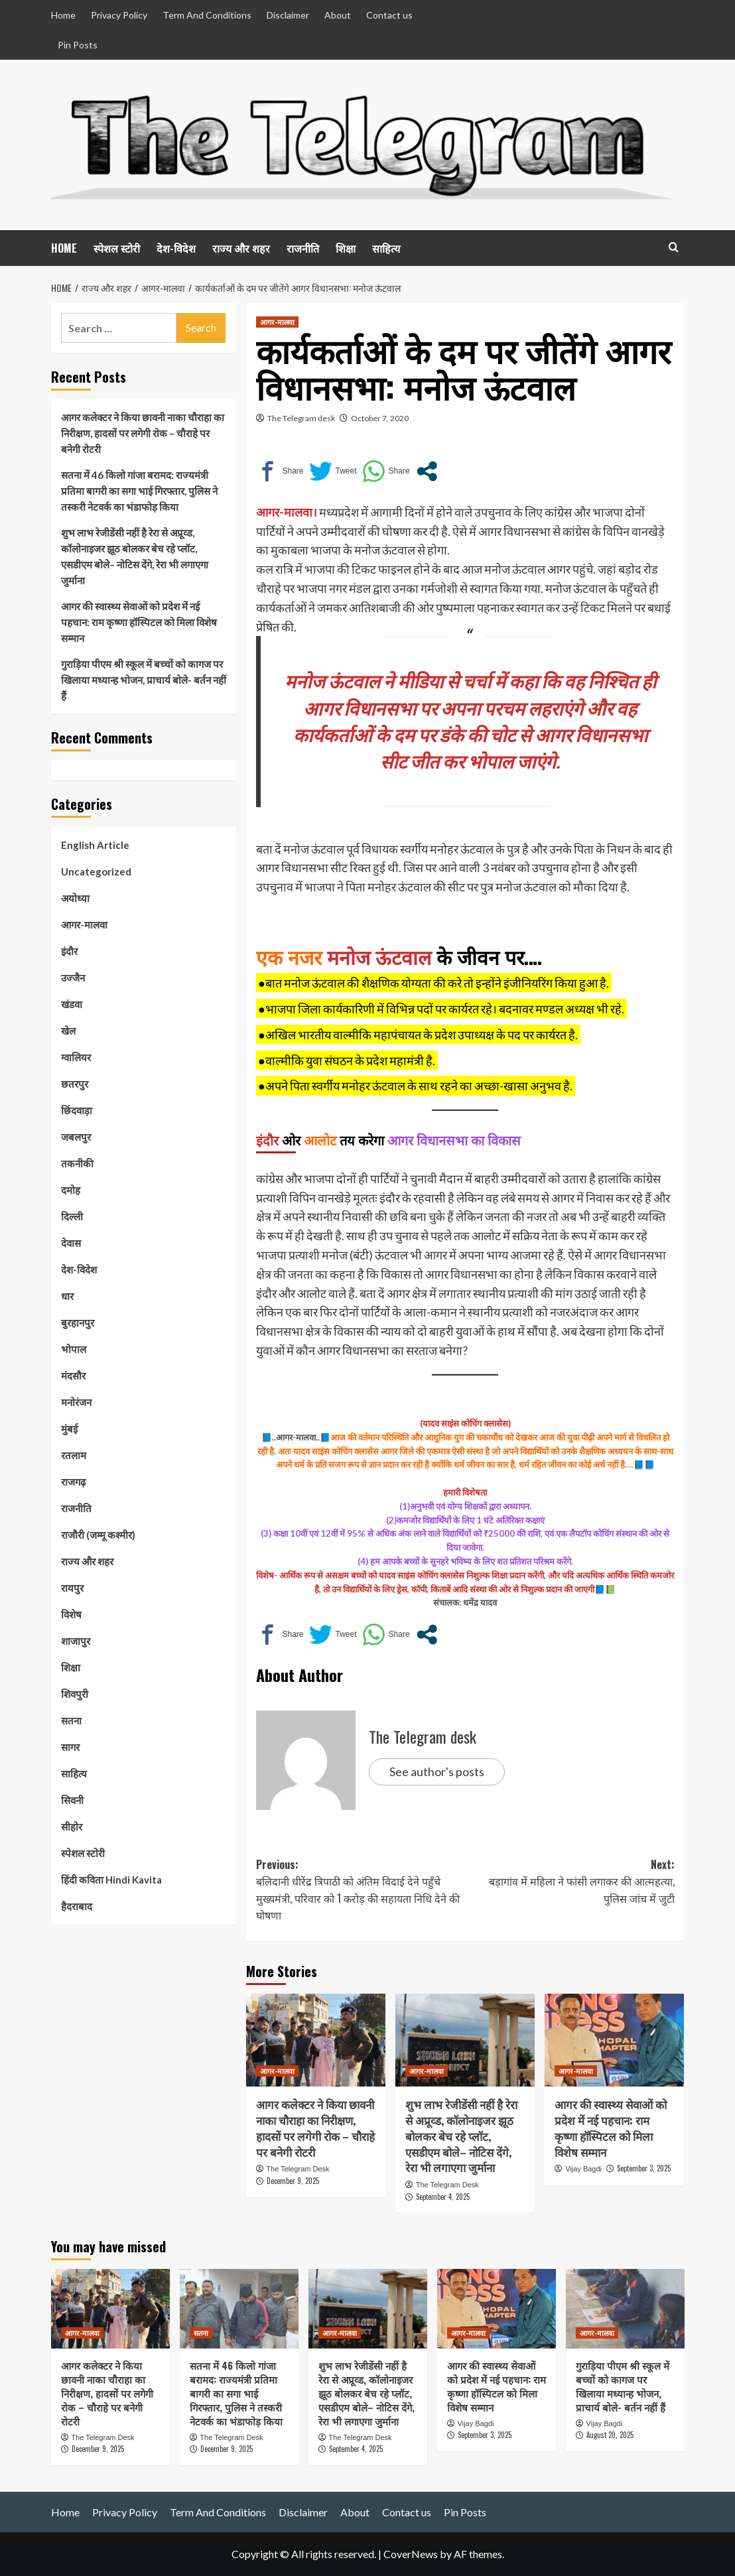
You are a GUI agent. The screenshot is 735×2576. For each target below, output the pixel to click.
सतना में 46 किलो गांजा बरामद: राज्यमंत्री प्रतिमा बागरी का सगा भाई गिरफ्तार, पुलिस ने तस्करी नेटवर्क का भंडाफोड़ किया (139, 491)
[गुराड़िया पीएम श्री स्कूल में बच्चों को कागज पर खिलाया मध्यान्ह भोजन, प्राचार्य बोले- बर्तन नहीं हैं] (625, 2308)
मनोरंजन (76, 1402)
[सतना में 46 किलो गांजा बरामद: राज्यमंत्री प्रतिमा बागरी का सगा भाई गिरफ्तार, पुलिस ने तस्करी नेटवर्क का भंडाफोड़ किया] (239, 2308)
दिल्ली (72, 1216)
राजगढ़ (73, 1482)
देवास (71, 1243)
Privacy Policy (119, 15)
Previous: (361, 1890)
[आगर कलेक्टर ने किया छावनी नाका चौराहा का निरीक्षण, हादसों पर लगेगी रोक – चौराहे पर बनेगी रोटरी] (315, 2040)
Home (63, 15)
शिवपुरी (74, 1694)
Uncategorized (96, 871)
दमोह (70, 1190)
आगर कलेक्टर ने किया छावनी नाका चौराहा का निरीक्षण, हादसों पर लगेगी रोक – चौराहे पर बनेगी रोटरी (315, 2127)
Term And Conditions (207, 15)
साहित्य (386, 248)
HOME (64, 248)
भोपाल (73, 1349)
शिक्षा (346, 248)
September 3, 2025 (644, 2168)
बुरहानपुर (77, 1322)
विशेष (71, 1614)
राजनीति (303, 248)
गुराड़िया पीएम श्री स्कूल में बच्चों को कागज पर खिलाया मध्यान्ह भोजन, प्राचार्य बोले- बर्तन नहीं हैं (143, 680)
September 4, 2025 (443, 2196)
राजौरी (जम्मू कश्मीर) (98, 1535)
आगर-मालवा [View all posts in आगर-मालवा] (277, 321)
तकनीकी (77, 1163)
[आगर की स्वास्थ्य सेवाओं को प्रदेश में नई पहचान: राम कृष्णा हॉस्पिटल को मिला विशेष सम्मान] (614, 2040)
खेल (68, 1031)
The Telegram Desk (297, 2169)
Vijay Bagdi (583, 2169)
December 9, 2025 (293, 2180)
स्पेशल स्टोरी (117, 248)
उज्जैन (73, 978)
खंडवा (71, 1004)
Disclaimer (288, 15)
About (337, 15)
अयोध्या (75, 898)
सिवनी (72, 1800)
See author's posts (436, 1771)
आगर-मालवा (84, 925)
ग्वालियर (76, 1057)
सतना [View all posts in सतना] (201, 2332)
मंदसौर (73, 1376)
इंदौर (69, 951)
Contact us (389, 15)
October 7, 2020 (380, 418)
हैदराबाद (76, 1906)
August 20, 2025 (610, 2434)
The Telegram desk (301, 418)
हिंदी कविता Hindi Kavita (111, 1880)
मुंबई (69, 1429)
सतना (71, 1720)
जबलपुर (76, 1137)
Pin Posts (78, 44)
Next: (570, 1881)
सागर (70, 1747)
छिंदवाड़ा (76, 1110)
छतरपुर (74, 1084)
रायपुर (72, 1588)
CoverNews (410, 2553)
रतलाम (73, 1455)
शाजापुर (75, 1641)
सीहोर (71, 1827)
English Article (95, 845)
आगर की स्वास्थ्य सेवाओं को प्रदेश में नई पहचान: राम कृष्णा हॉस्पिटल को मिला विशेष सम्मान (611, 2127)
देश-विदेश (176, 248)
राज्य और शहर (241, 248)
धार (67, 1296)
